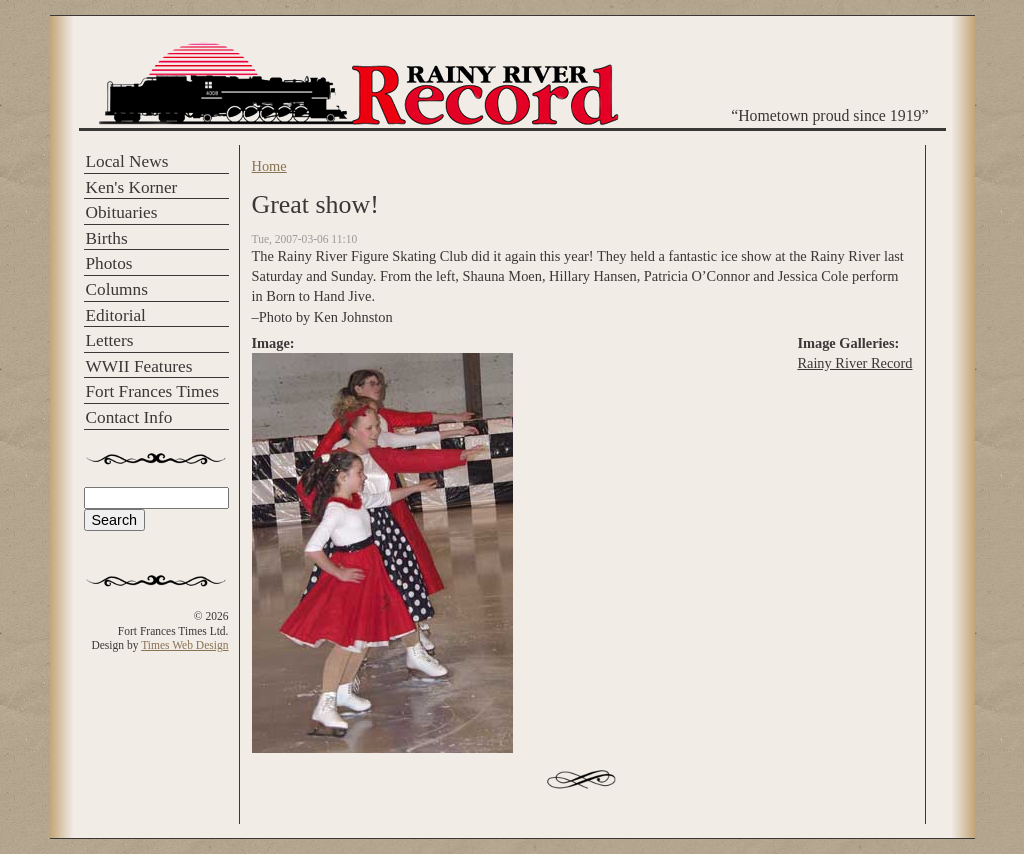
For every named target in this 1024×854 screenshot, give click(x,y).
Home (269, 166)
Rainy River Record (854, 363)
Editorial (116, 315)
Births (107, 238)
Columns (117, 289)
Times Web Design (184, 645)
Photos (109, 263)
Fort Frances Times (152, 391)
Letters (110, 340)
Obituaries (122, 212)
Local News (127, 161)
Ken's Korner (132, 187)
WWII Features (139, 366)
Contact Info (129, 417)
